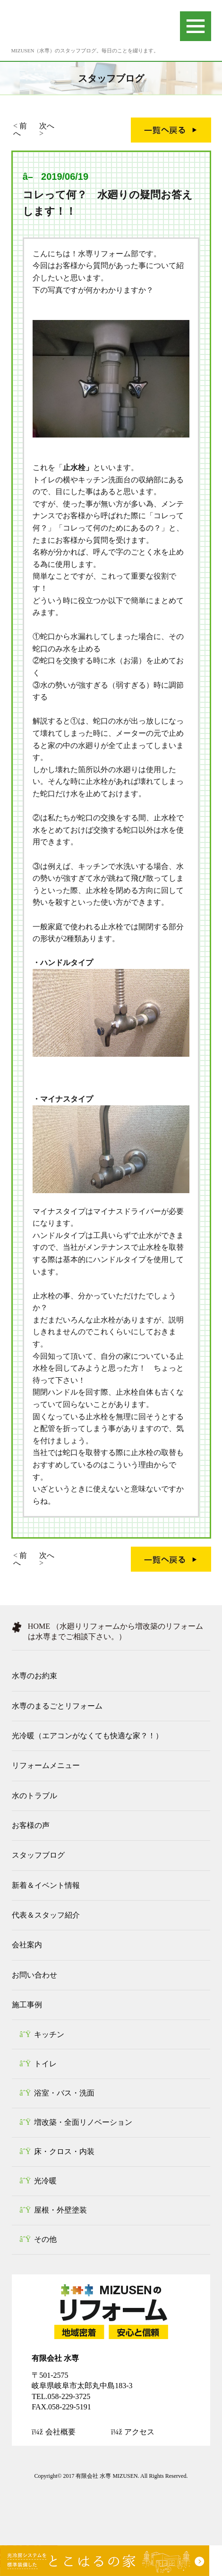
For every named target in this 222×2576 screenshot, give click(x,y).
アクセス (139, 2432)
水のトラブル (34, 1796)
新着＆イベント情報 (46, 1885)
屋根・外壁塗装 (60, 2210)
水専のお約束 (34, 1676)
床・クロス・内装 (64, 2151)
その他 (45, 2239)
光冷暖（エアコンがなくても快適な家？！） (87, 1736)
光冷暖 (45, 2181)
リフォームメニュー (46, 1765)
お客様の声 (31, 1825)
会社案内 (27, 1945)
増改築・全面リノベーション (83, 2122)
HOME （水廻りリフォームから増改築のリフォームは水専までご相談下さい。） (115, 1631)
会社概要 (60, 2432)
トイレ (45, 2064)
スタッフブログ (38, 1855)
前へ (20, 129)
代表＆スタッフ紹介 (46, 1915)
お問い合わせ (34, 1975)
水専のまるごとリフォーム (57, 1706)
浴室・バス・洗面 (64, 2093)
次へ (46, 126)
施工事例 (27, 2005)
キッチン (49, 2034)
